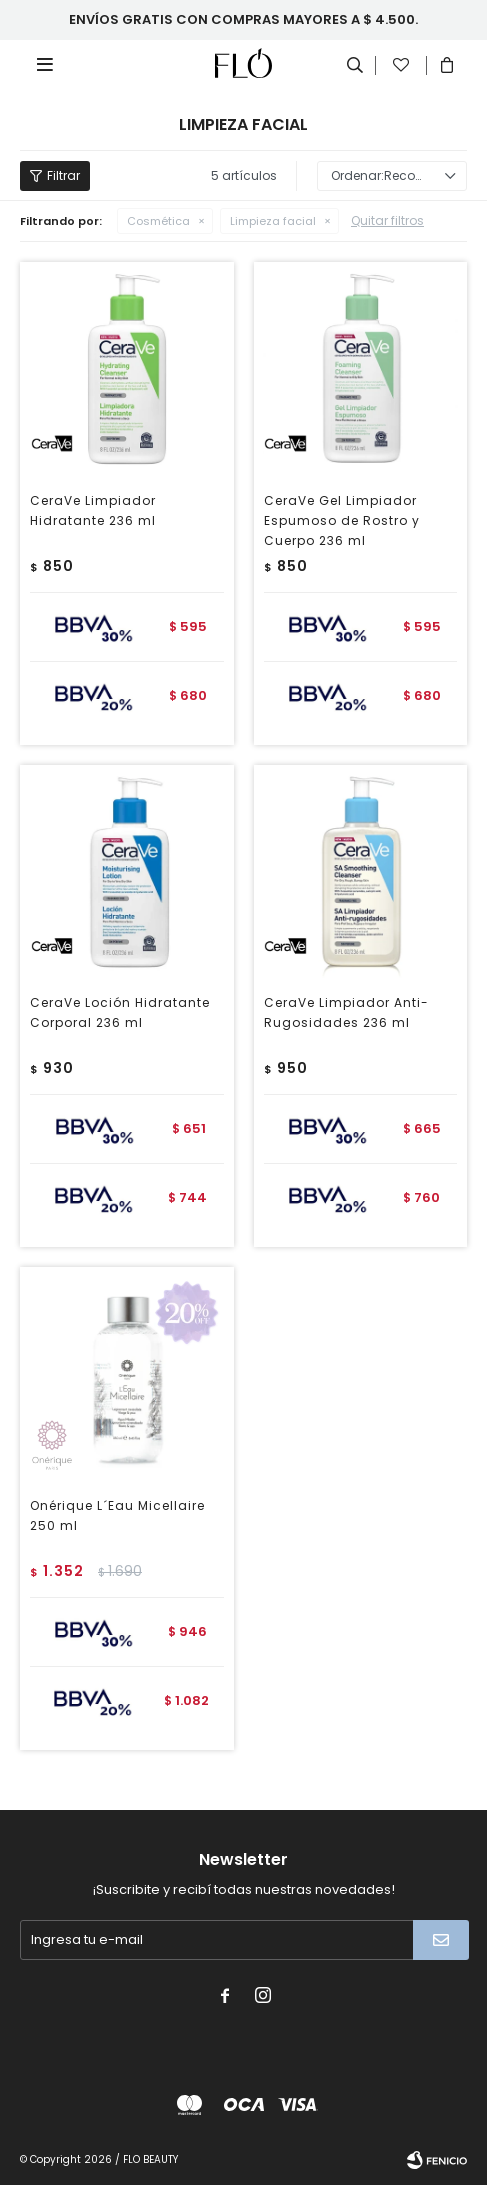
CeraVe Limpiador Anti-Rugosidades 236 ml (346, 1012)
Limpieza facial (273, 221)
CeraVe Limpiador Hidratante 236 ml (93, 510)
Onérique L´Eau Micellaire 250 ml (117, 1515)
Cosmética (158, 221)
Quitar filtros (387, 220)
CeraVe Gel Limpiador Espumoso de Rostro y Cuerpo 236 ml (342, 520)
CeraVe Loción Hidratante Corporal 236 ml (120, 1012)
